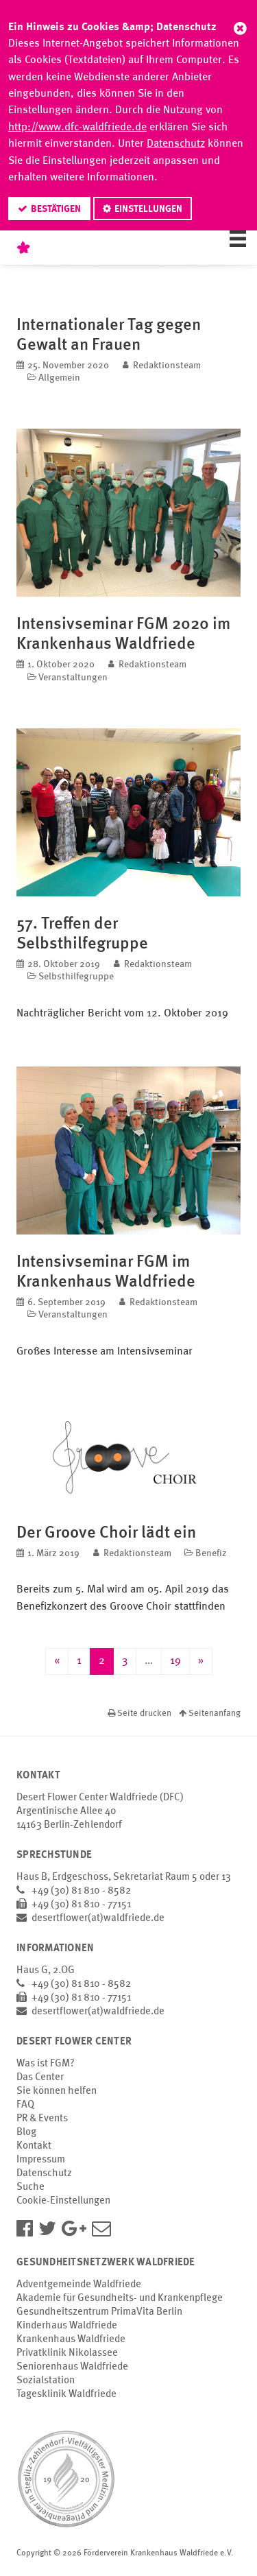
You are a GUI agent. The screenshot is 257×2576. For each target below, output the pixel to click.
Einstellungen (148, 209)
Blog (26, 2132)
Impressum (40, 2160)
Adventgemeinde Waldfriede (78, 2285)
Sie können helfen (56, 2091)
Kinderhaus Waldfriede (66, 2326)
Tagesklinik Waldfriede (66, 2394)
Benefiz (211, 1553)
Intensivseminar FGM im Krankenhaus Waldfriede (105, 1270)
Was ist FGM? (45, 2064)
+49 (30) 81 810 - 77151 (81, 1905)
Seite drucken (140, 1713)
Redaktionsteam (167, 365)
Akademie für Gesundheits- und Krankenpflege (119, 2298)
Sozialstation (45, 2381)
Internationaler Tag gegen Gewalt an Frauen (108, 334)
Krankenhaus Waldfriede (70, 2340)
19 (175, 1661)
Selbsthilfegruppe (76, 976)
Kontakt (33, 2146)
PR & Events (42, 2119)
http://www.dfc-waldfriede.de (77, 127)
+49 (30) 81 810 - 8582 (81, 1891)
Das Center (40, 2078)
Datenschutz (176, 144)
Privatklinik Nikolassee (67, 2353)
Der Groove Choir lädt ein (106, 1531)
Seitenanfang (210, 1713)
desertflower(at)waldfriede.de (98, 1918)
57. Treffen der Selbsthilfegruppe (82, 932)
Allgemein (59, 378)
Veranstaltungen (73, 677)
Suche (30, 2187)
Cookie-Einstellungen (63, 2201)
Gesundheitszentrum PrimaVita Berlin (99, 2312)
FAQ (25, 2105)
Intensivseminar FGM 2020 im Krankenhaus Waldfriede (123, 633)
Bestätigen (56, 209)
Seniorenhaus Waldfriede (72, 2367)
